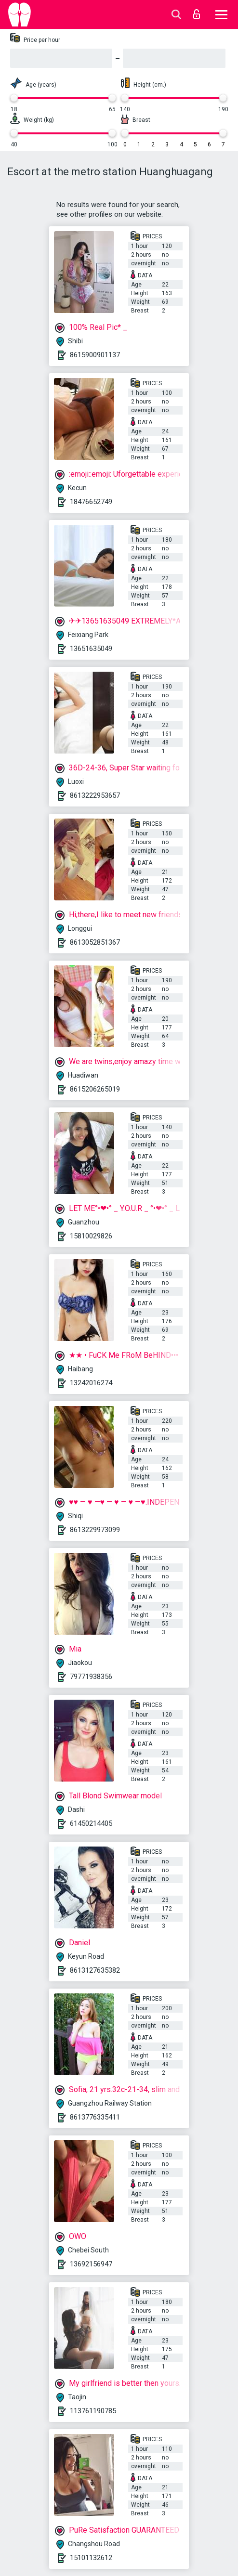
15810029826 (91, 1236)
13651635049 (91, 648)
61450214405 (91, 1823)
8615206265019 (95, 1089)
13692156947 (91, 2264)
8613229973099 (95, 1529)
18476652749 (91, 501)
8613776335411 (95, 2117)
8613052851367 (95, 942)
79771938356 (91, 1676)
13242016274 (91, 1383)
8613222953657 (95, 795)
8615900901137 (95, 355)
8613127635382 (95, 1970)
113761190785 (93, 2411)
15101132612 (91, 2557)
